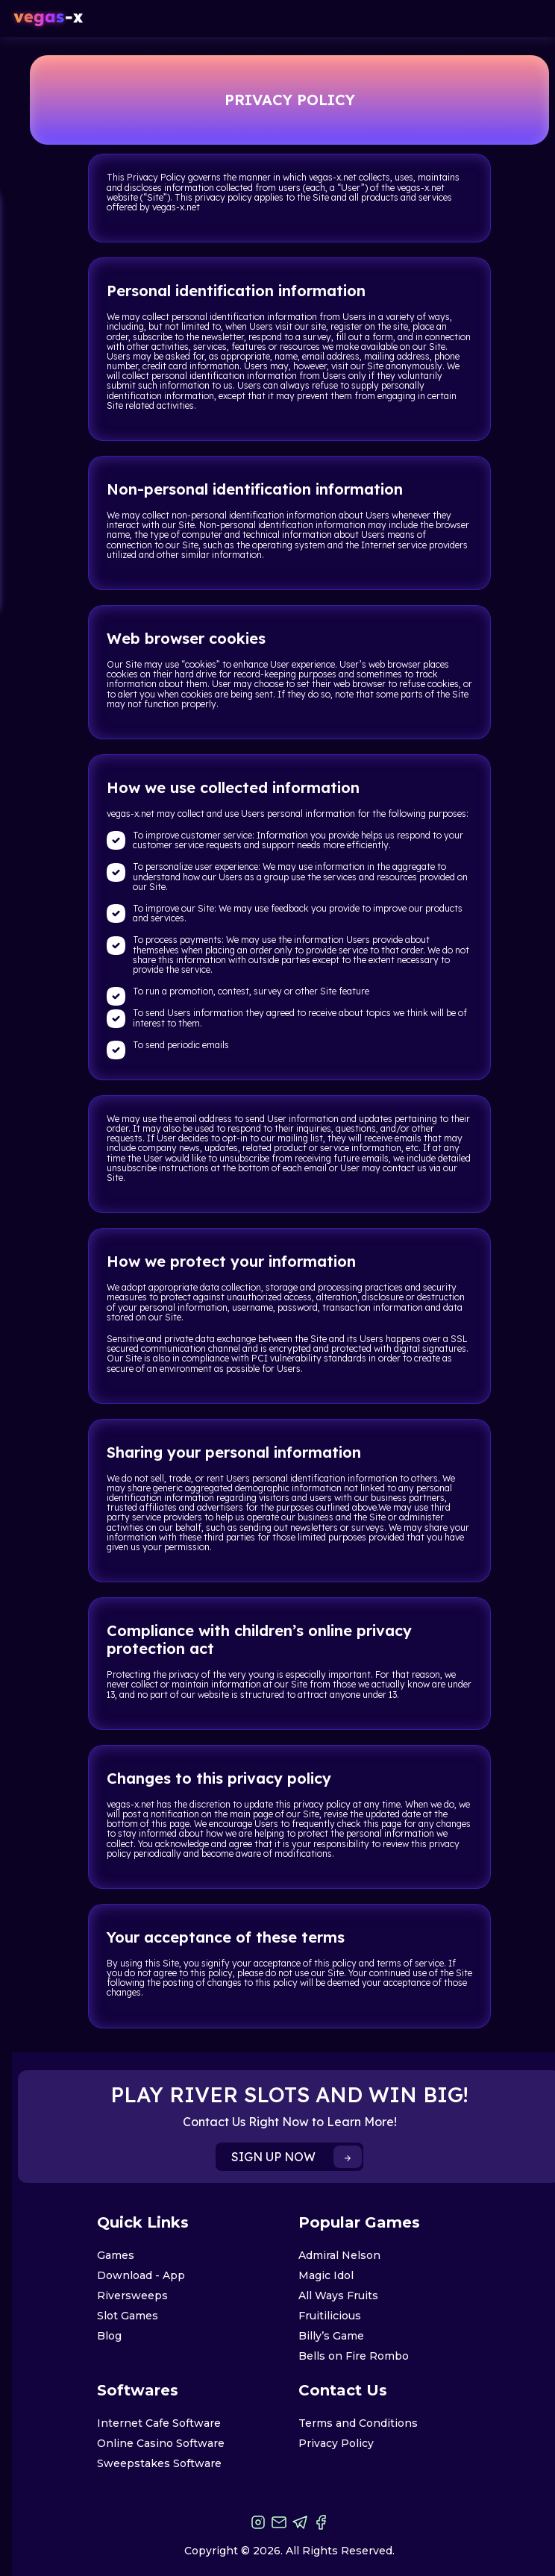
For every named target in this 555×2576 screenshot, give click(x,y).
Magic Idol (326, 2275)
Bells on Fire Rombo (353, 2356)
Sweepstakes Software (159, 2463)
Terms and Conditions (358, 2423)
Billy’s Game (331, 2335)
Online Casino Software (161, 2443)
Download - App (141, 2275)
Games (115, 2255)
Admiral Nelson (339, 2255)
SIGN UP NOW (296, 2157)
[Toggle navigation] (527, 19)
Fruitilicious (329, 2315)
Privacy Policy (336, 2443)
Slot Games (127, 2315)
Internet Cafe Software (159, 2423)
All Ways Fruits (338, 2295)
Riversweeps (132, 2295)
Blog (109, 2335)
